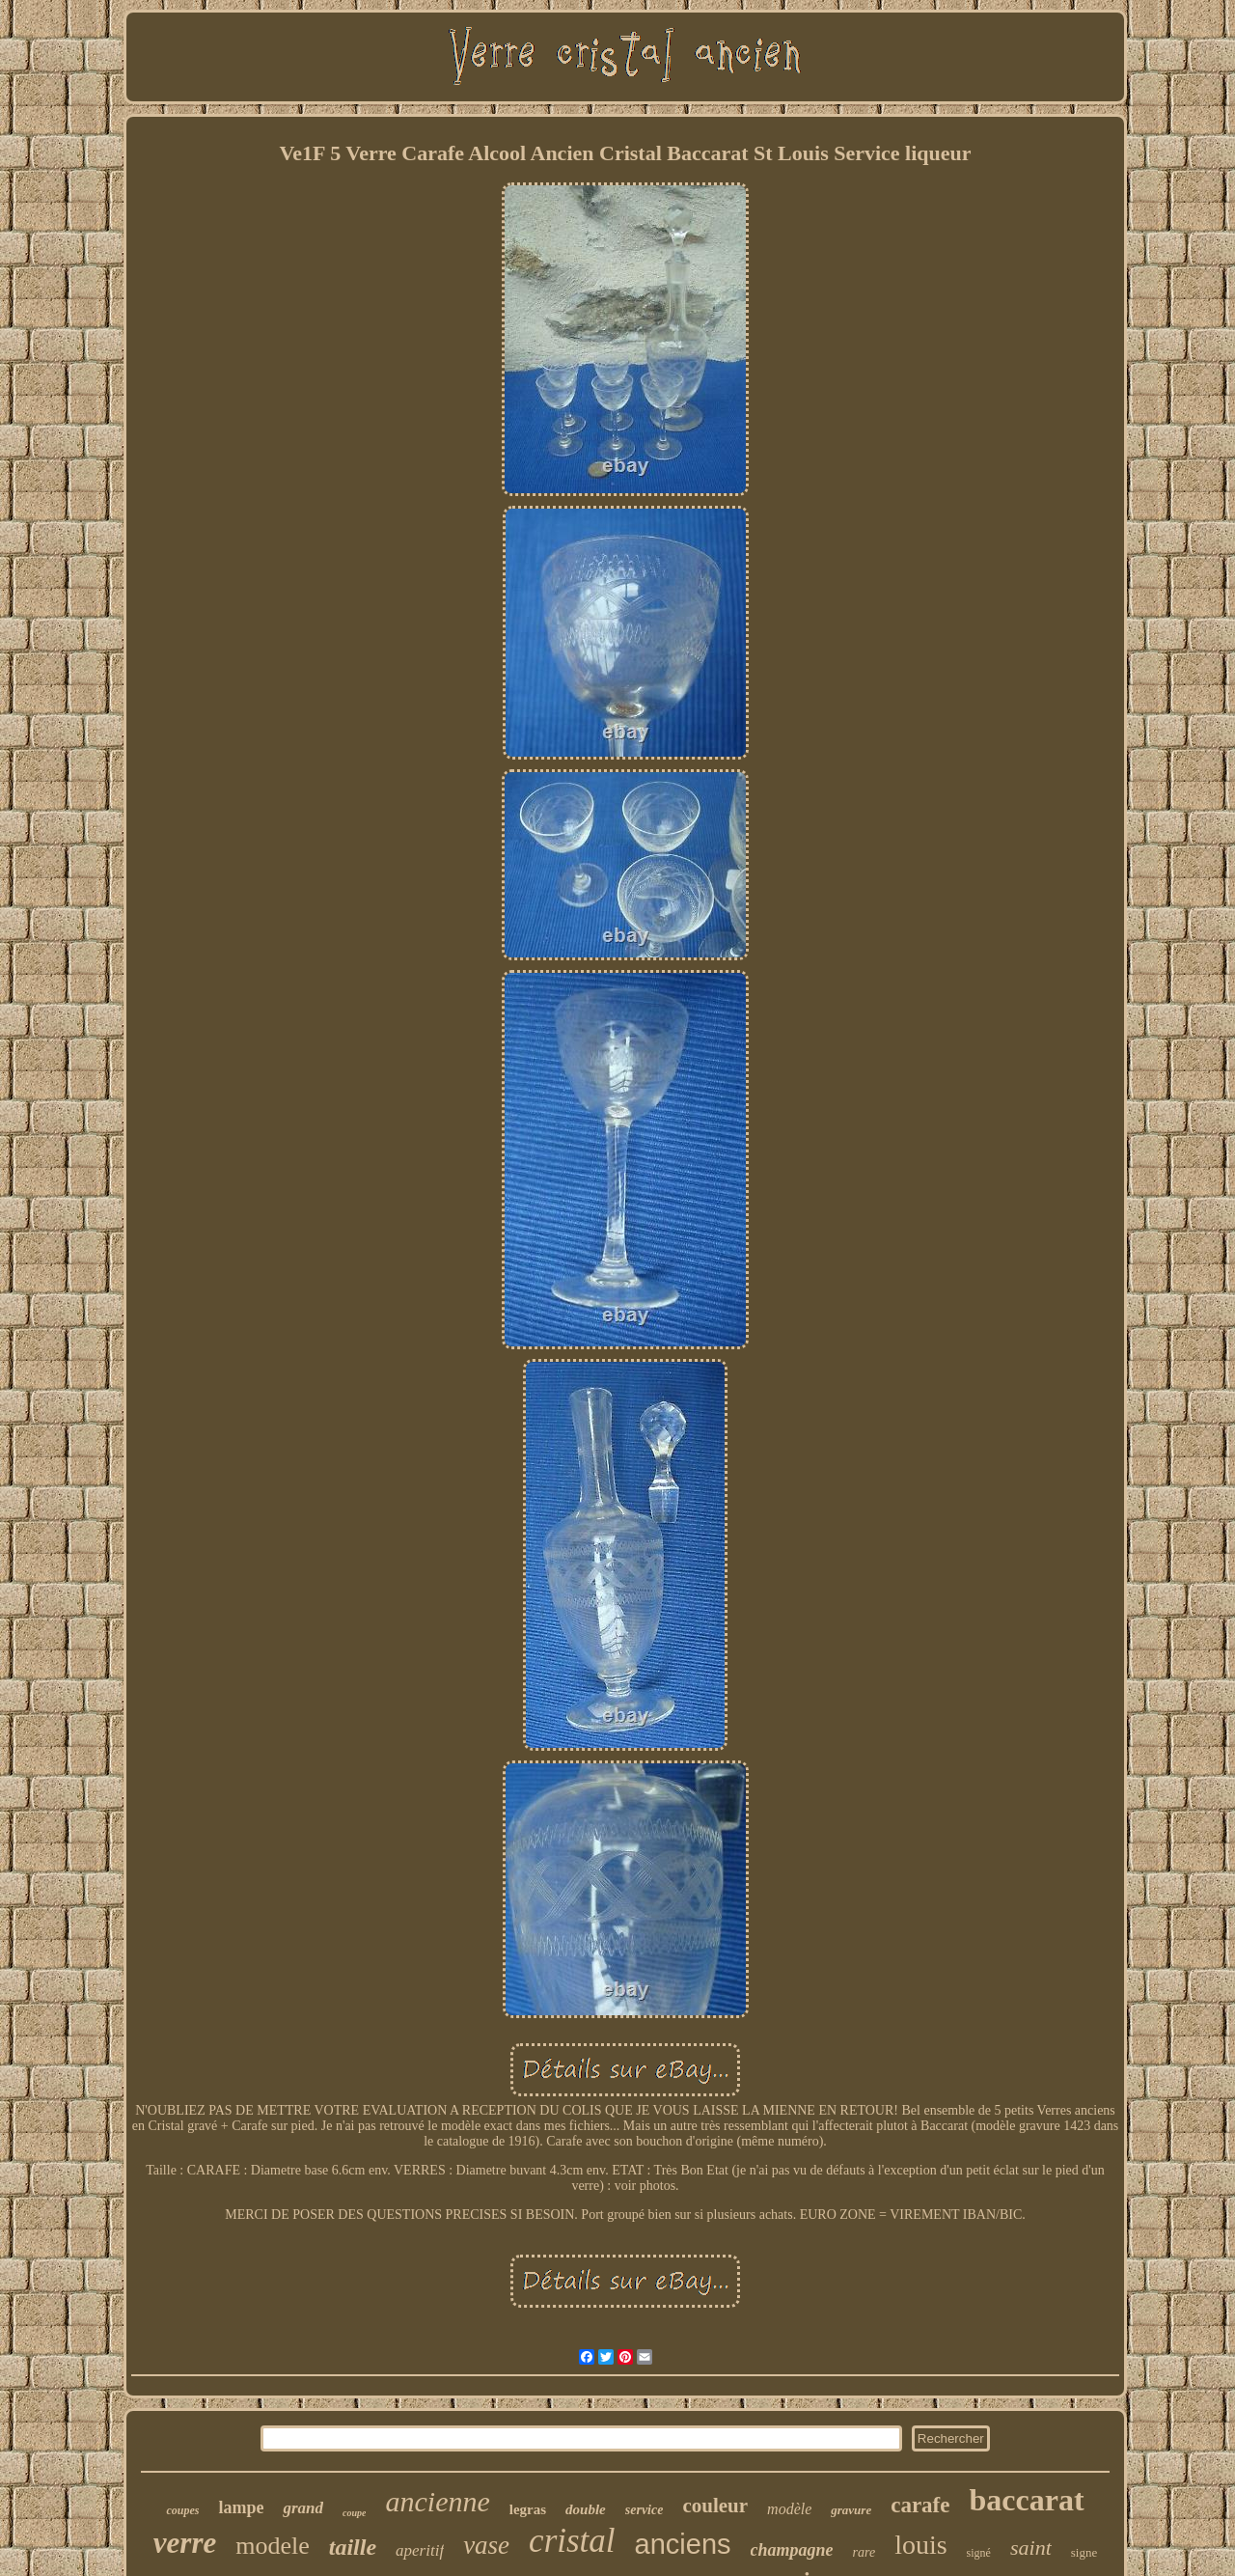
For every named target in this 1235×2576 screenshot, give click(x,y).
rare (864, 2552)
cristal (572, 2541)
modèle (789, 2509)
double (585, 2509)
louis (920, 2545)
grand (303, 2508)
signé (979, 2553)
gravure (851, 2510)
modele (272, 2546)
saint (1031, 2547)
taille (352, 2547)
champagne (792, 2550)
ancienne (437, 2501)
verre (184, 2543)
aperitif (420, 2550)
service (644, 2510)
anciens (683, 2544)
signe (1084, 2552)
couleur (715, 2505)
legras (527, 2509)
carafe (920, 2505)
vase (486, 2545)
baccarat (1026, 2499)
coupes (182, 2510)
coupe (354, 2512)
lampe (240, 2507)
